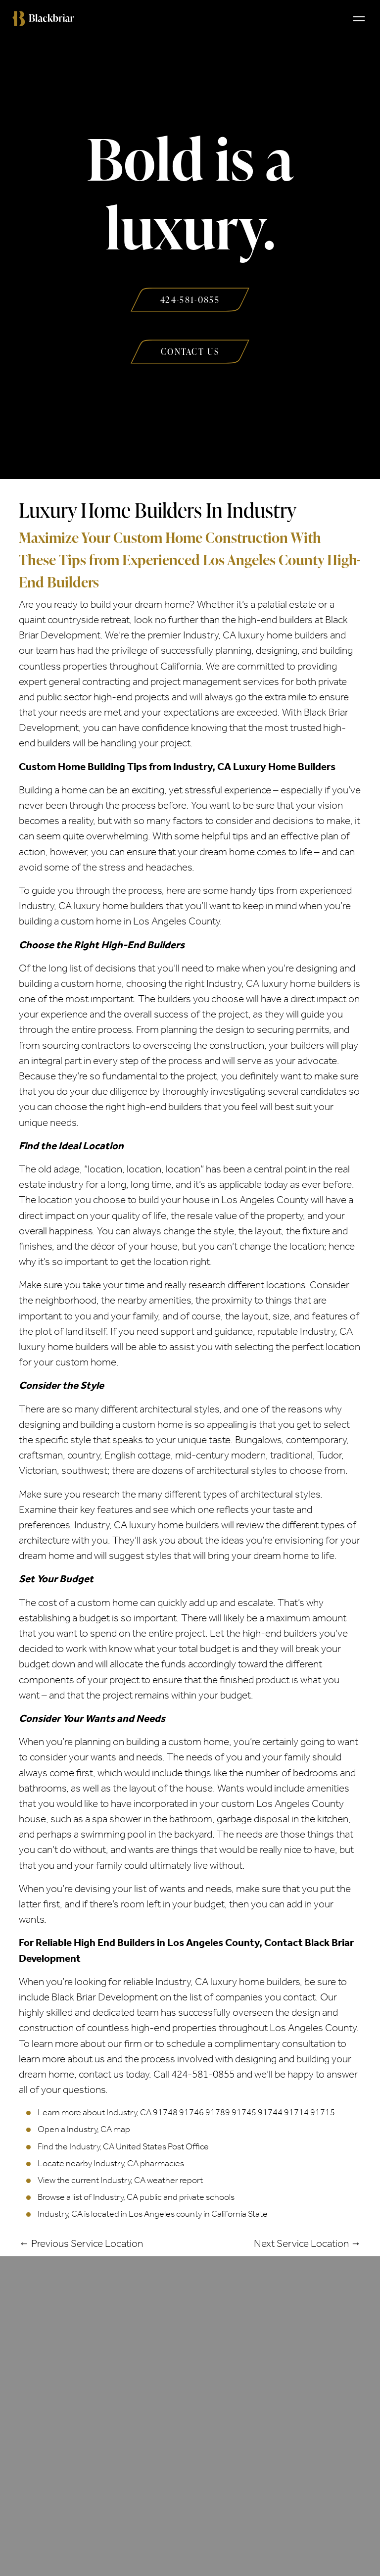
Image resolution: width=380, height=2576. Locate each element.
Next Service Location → (307, 2243)
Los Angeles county (165, 2213)
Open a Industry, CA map (84, 2129)
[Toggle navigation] (359, 18)
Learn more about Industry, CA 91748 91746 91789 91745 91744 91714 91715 (186, 2112)
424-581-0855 (203, 2074)
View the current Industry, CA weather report (120, 2180)
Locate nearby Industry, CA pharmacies (111, 2163)
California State (239, 2213)
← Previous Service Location (81, 2243)
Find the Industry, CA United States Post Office (123, 2146)
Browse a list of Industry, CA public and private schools (136, 2196)
